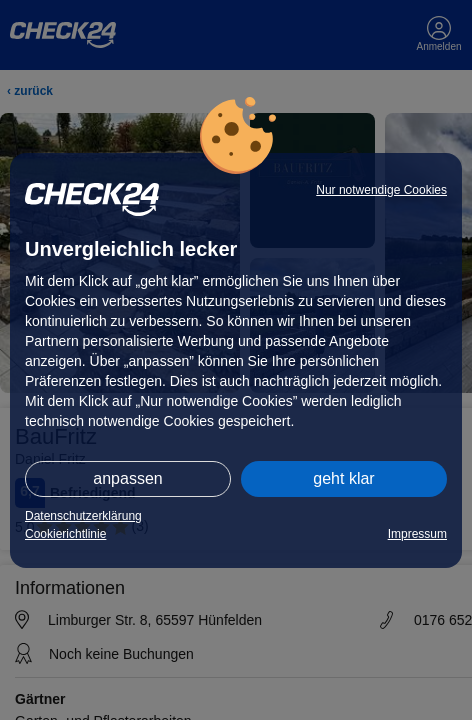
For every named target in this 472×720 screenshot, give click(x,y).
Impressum (417, 534)
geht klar (343, 478)
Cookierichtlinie (65, 534)
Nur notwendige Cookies (381, 190)
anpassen (127, 478)
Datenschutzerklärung (83, 516)
